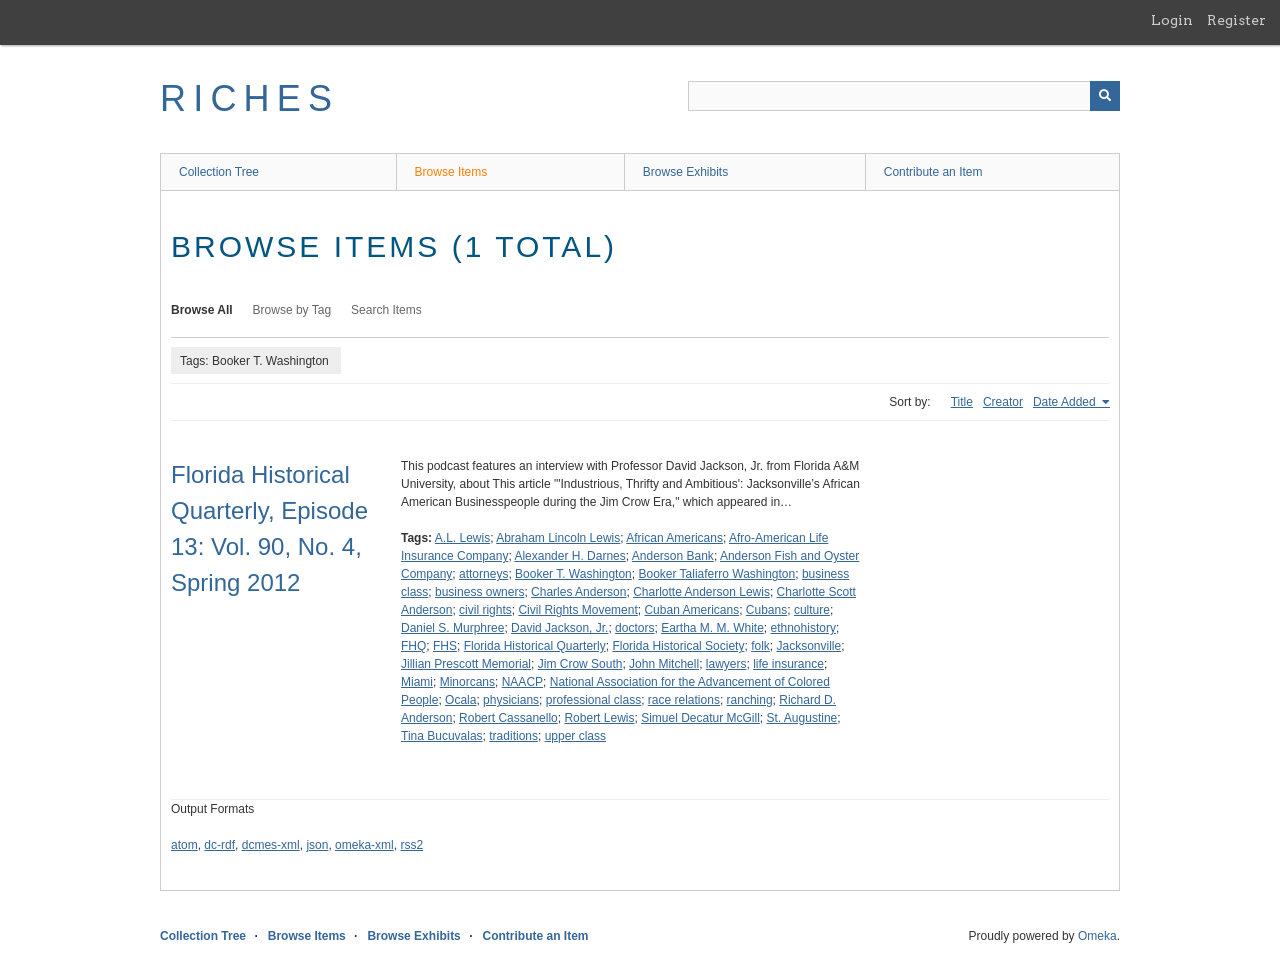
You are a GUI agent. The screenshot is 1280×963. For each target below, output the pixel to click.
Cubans (766, 610)
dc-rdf (219, 845)
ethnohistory (803, 628)
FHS (445, 646)
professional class (593, 700)
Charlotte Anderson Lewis (701, 592)
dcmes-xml (271, 845)
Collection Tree (219, 172)
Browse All (202, 310)
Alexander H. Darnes (569, 556)
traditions (513, 736)
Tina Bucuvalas (442, 736)
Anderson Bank (673, 556)
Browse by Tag (292, 310)
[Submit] (1105, 96)
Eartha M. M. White (712, 628)
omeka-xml (364, 845)
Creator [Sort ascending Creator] (1003, 402)
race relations (684, 700)
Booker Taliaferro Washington (716, 574)
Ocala (460, 700)
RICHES (249, 98)
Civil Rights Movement (577, 610)
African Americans (674, 538)
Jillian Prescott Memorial (466, 664)
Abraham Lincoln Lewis (558, 538)
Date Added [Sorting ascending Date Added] (1066, 402)
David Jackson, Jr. (559, 628)
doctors (634, 628)
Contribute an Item (933, 172)
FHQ (413, 646)
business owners (479, 592)
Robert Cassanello (508, 718)
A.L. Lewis (462, 538)
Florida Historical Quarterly (535, 646)
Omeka (1097, 936)
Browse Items (451, 172)
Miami (417, 682)
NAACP (522, 682)
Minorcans (467, 682)
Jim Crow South (580, 664)
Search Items (386, 310)
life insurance (788, 664)
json (317, 845)
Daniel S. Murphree (452, 628)
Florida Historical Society (678, 646)
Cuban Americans (691, 610)
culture (812, 610)
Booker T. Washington (573, 574)
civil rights (485, 610)
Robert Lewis (599, 718)
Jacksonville (808, 646)
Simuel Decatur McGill (700, 718)
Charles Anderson (578, 592)
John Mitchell (664, 664)
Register (1236, 20)
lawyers (726, 664)
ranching (750, 700)
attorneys (483, 574)
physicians (511, 700)
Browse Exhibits (685, 172)
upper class (575, 736)
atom (184, 845)
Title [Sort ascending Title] (962, 402)
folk (760, 646)
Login (1172, 20)
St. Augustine (802, 718)
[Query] (904, 96)
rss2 (411, 845)
